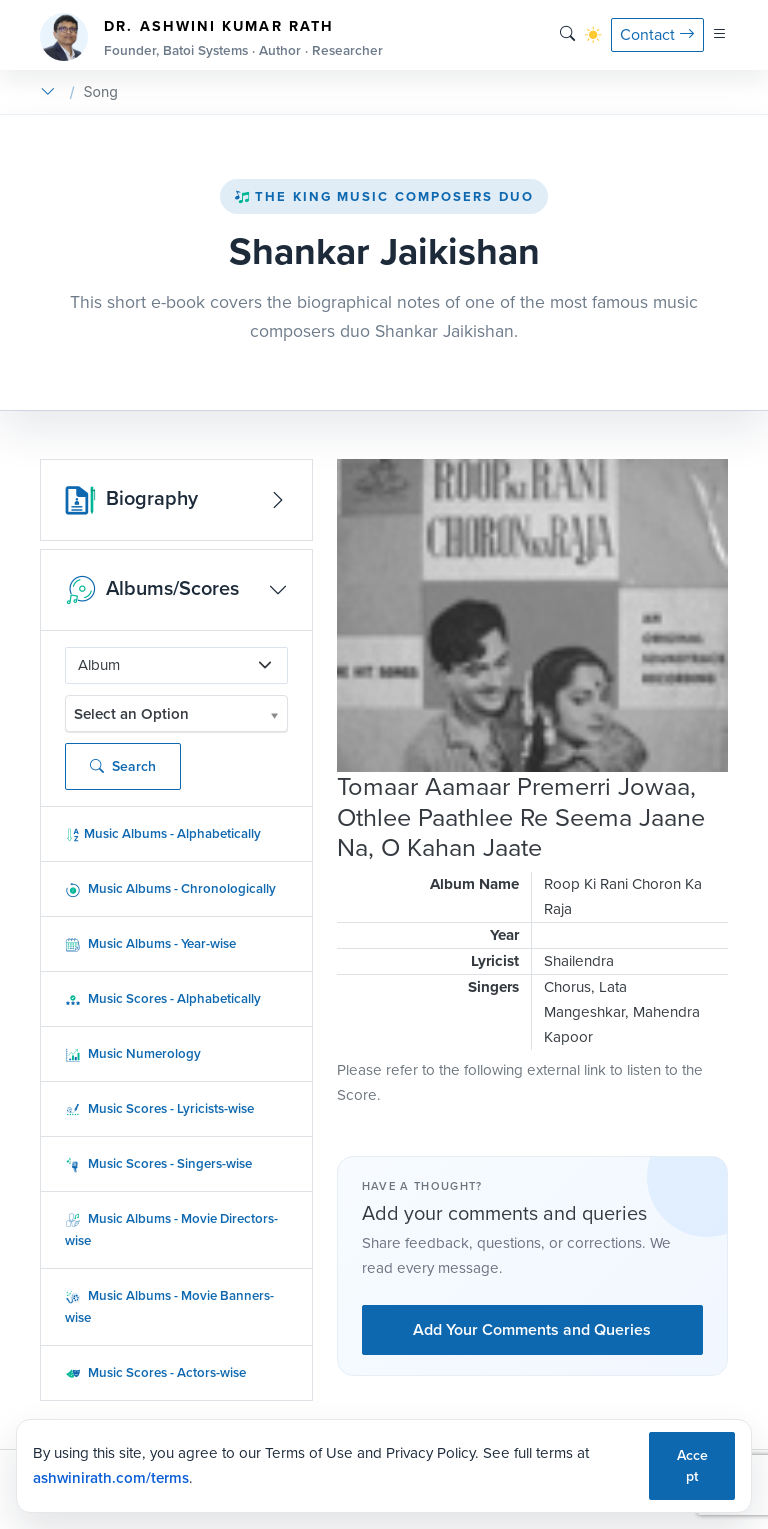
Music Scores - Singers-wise (158, 1163)
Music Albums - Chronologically (170, 888)
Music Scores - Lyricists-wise (159, 1108)
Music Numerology (133, 1053)
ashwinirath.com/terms (111, 1478)
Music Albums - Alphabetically (163, 833)
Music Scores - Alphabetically (163, 998)
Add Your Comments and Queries (532, 1329)
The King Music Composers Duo (384, 196)
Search (123, 766)
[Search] (567, 34)
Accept (692, 1466)
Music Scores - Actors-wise (155, 1372)
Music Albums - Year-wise (150, 943)
